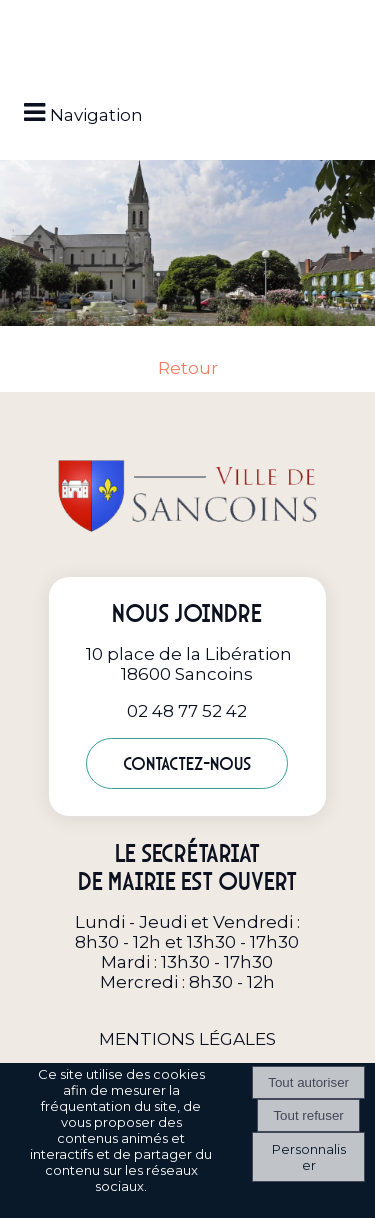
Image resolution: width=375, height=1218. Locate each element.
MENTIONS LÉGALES (187, 1039)
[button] (188, 22)
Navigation (96, 115)
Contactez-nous (187, 763)
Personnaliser (309, 1157)
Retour (188, 368)
